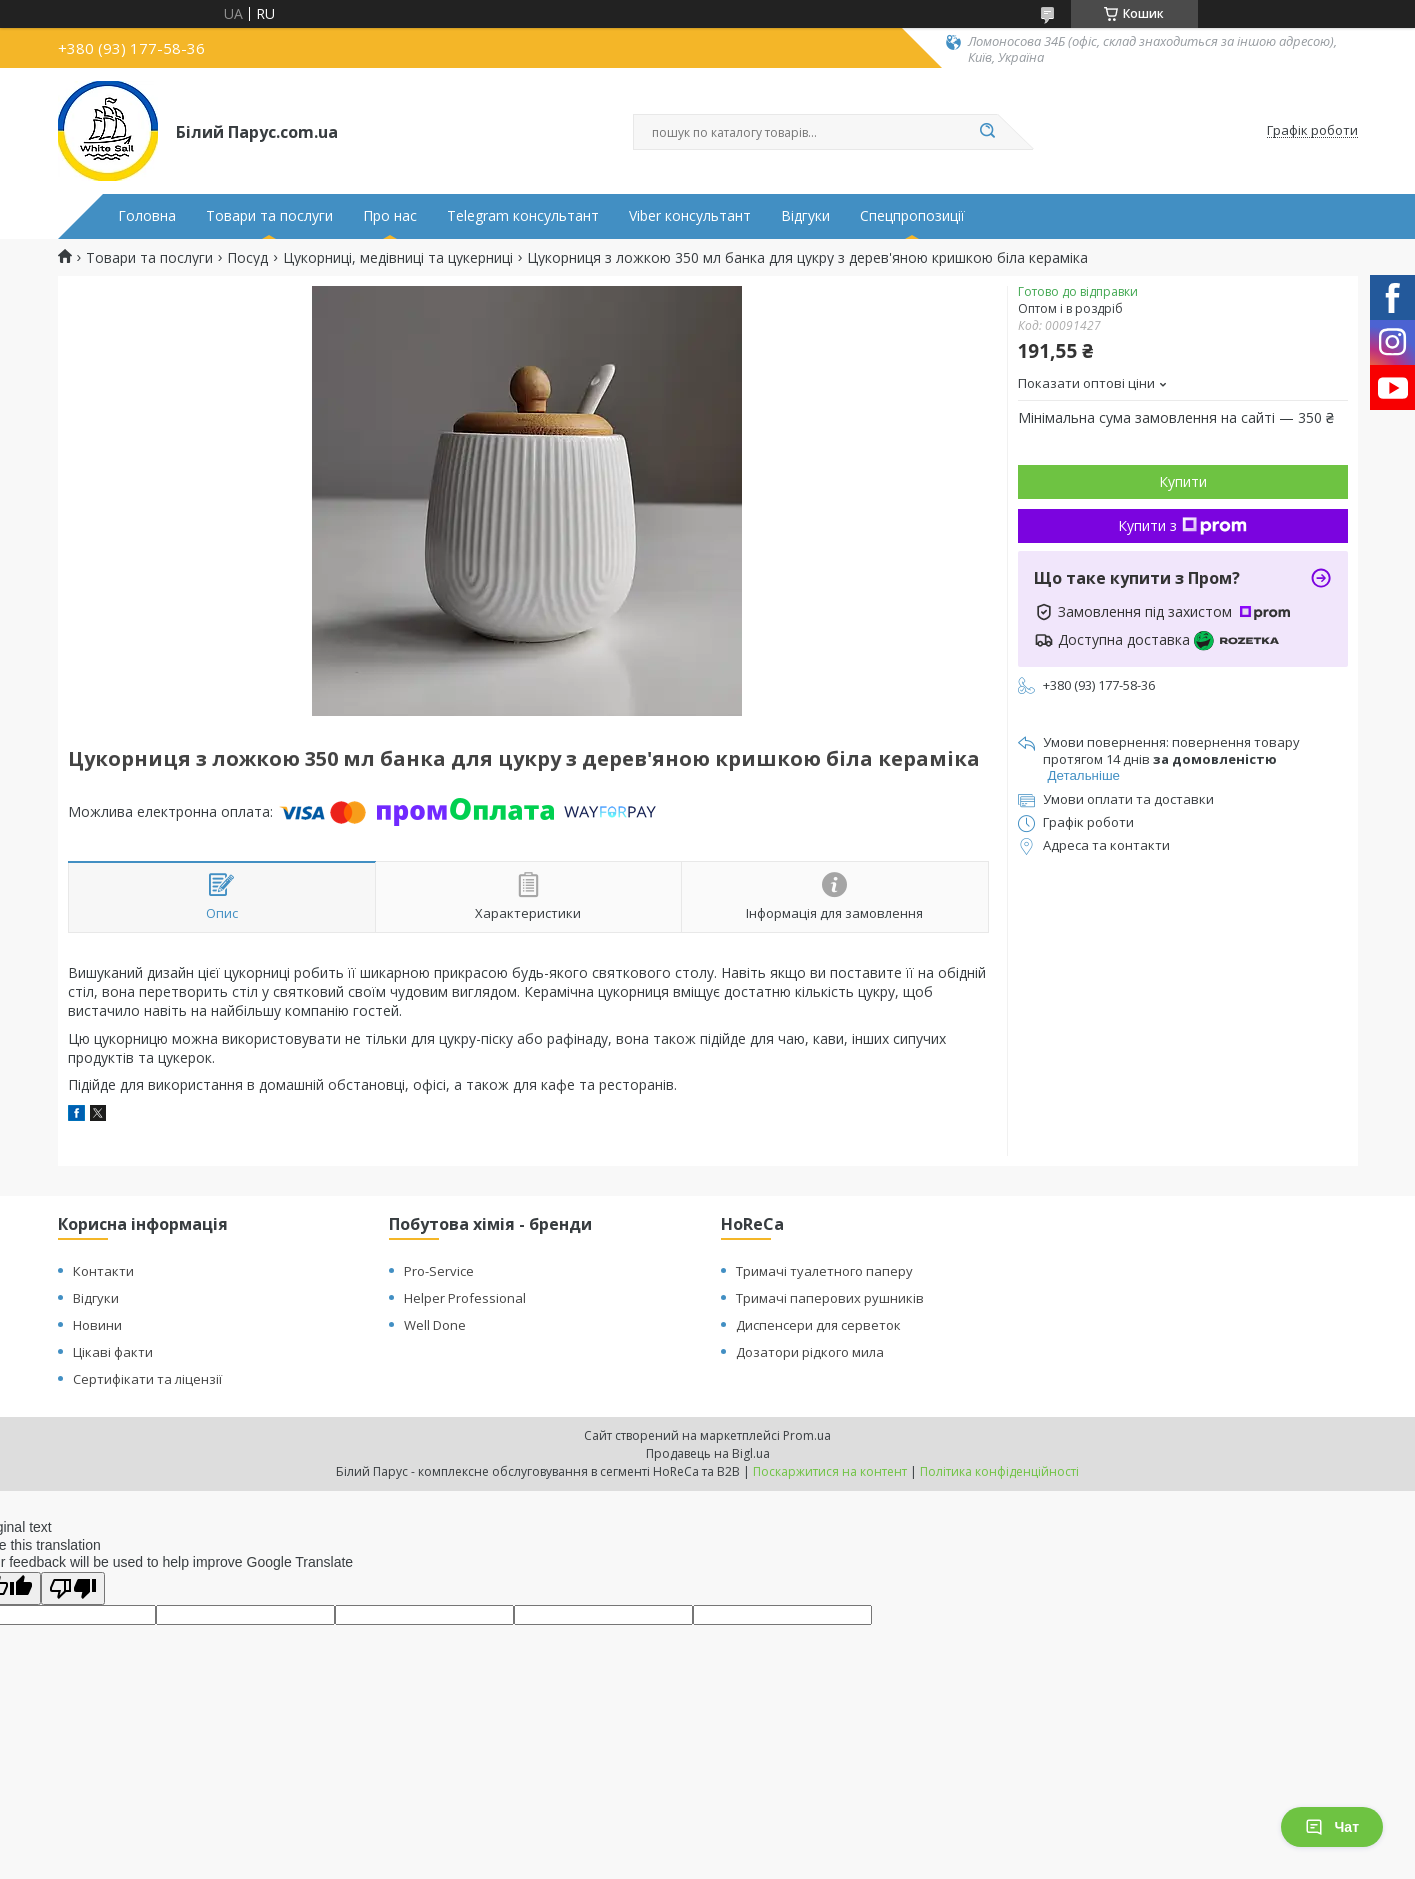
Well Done (435, 1325)
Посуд (247, 258)
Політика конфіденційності (999, 1471)
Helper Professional (465, 1298)
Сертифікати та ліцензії (147, 1379)
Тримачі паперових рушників (830, 1298)
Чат (1332, 1827)
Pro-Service (439, 1271)
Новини (97, 1325)
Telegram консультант (523, 216)
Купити (1183, 481)
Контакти (103, 1271)
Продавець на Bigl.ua (708, 1453)
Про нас (390, 216)
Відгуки (805, 216)
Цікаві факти (113, 1352)
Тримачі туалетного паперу (824, 1271)
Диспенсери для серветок (818, 1325)
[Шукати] (988, 132)
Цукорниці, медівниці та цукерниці (398, 258)
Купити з (1182, 525)
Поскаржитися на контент (830, 1471)
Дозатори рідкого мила (810, 1352)
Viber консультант (690, 216)
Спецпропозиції (912, 216)
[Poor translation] (73, 1588)
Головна (147, 216)
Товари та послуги (269, 216)
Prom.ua (807, 1435)
